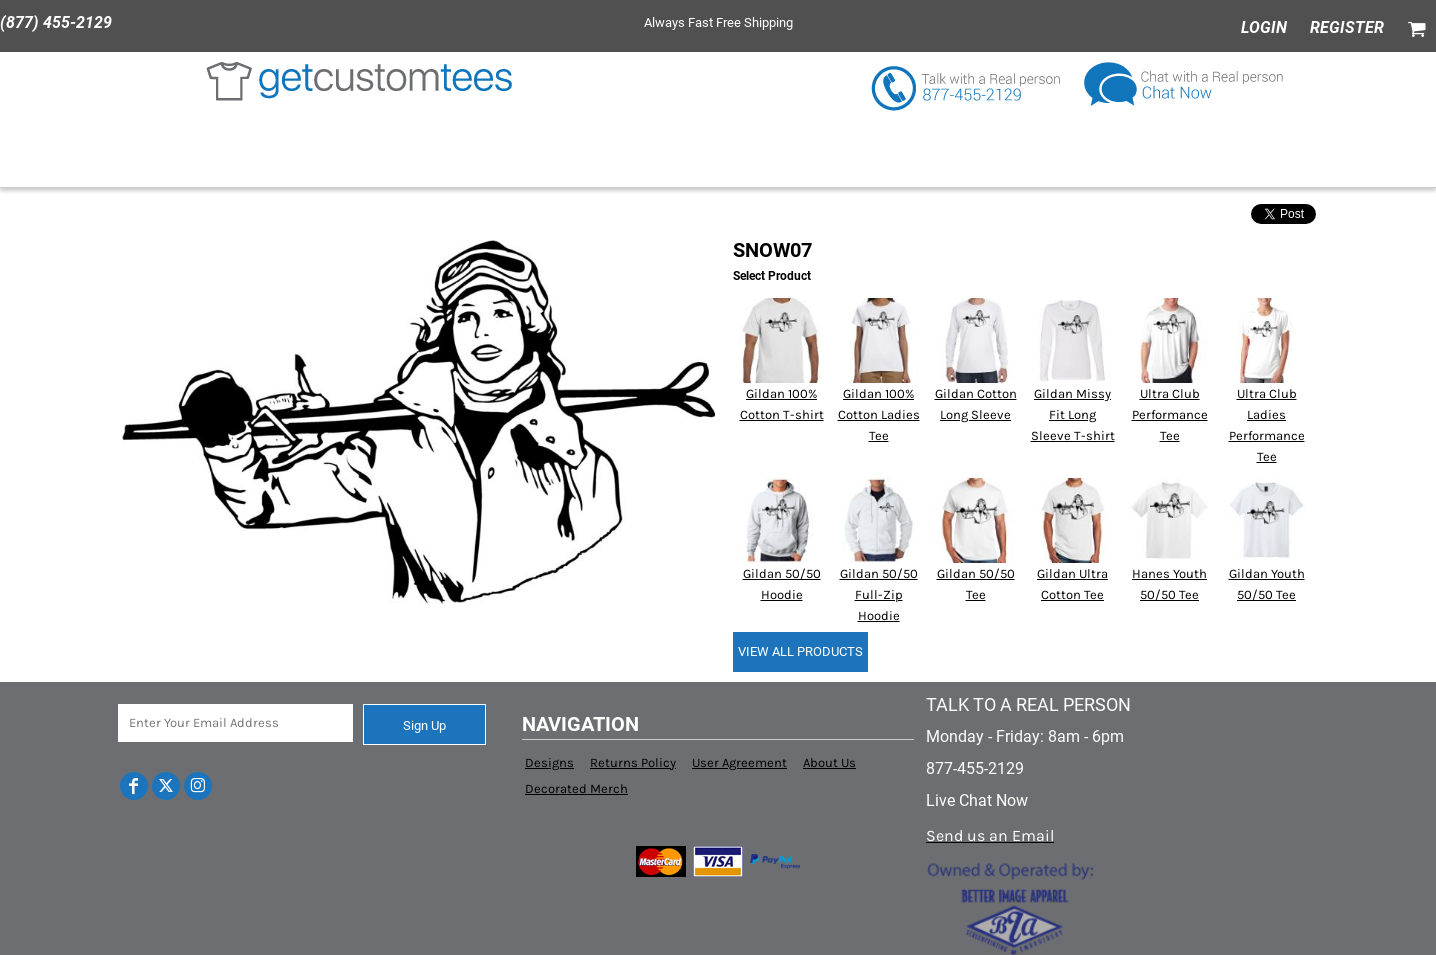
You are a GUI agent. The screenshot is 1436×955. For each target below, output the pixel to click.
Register (1347, 27)
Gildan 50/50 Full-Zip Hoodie (879, 594)
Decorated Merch (576, 788)
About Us (829, 762)
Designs (549, 762)
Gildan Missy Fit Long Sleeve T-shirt (1073, 414)
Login (1264, 27)
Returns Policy (633, 762)
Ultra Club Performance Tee (1170, 414)
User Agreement (739, 762)
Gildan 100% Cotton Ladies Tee (879, 414)
